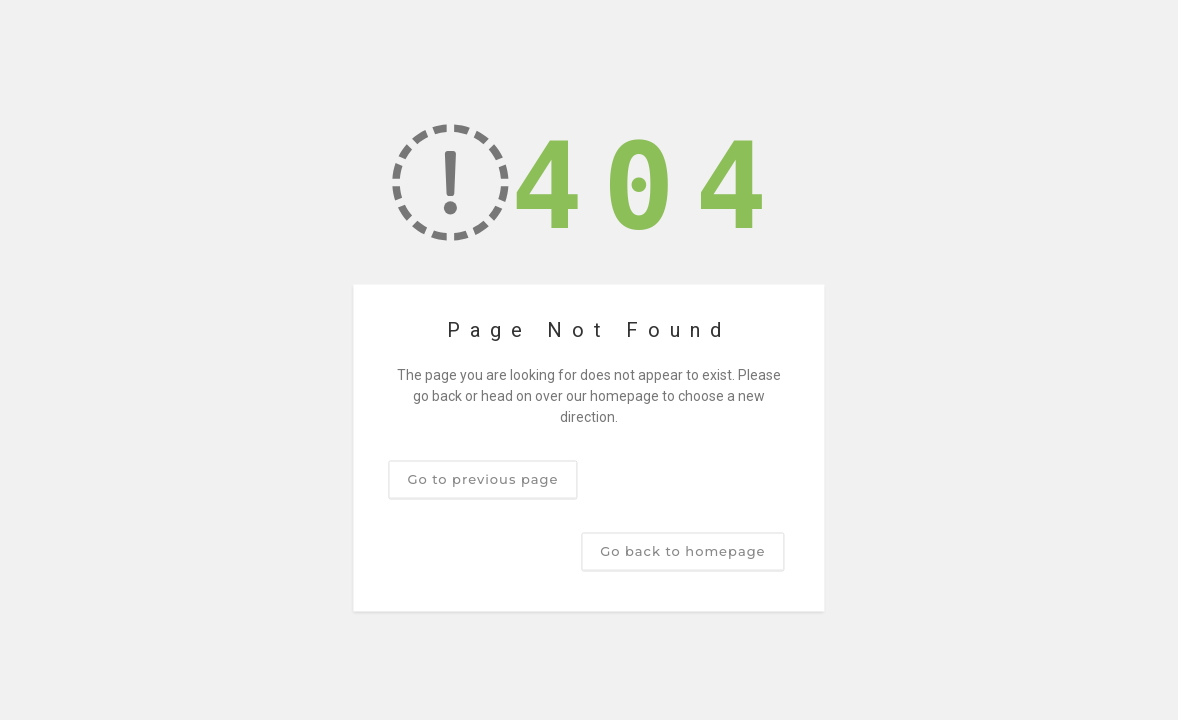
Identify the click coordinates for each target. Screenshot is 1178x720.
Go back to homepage (682, 551)
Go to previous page (482, 479)
